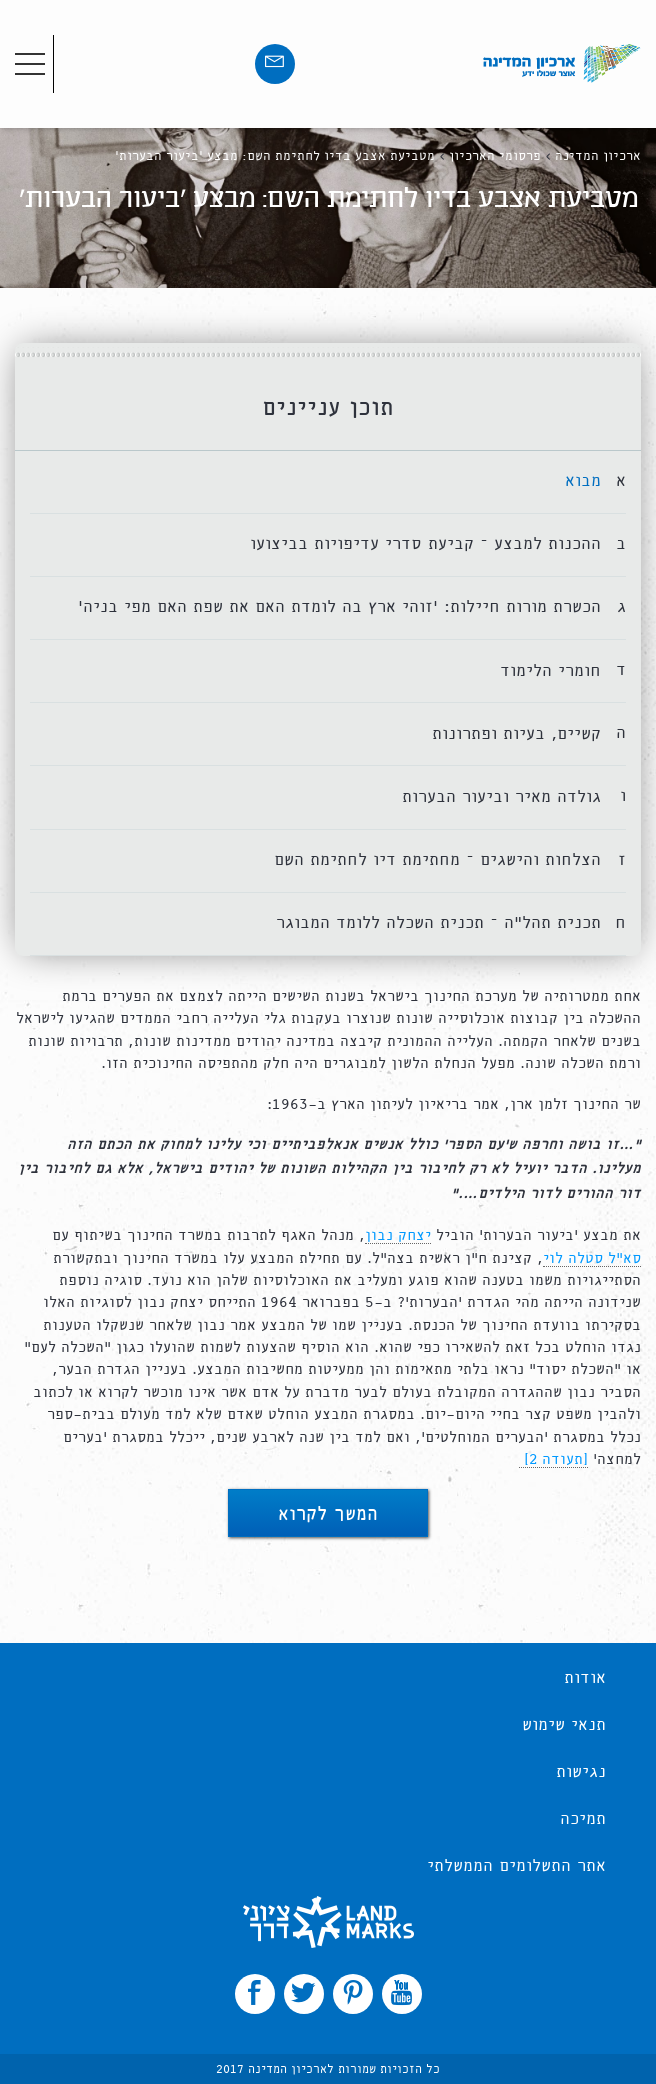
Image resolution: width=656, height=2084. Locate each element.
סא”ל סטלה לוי (592, 1259)
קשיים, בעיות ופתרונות (516, 734)
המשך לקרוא (328, 1516)
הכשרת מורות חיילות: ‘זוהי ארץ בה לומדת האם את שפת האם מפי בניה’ (339, 607)
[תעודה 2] (553, 1460)
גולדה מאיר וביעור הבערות (501, 797)
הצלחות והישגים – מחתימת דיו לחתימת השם (437, 860)
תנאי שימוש (564, 1726)
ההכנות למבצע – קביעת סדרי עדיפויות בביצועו (425, 544)
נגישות (581, 1773)
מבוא (583, 481)
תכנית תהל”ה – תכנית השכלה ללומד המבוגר (438, 923)
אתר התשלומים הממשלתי (516, 1867)
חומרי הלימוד (550, 671)
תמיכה (583, 1820)
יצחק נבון (398, 1236)
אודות (585, 1679)
